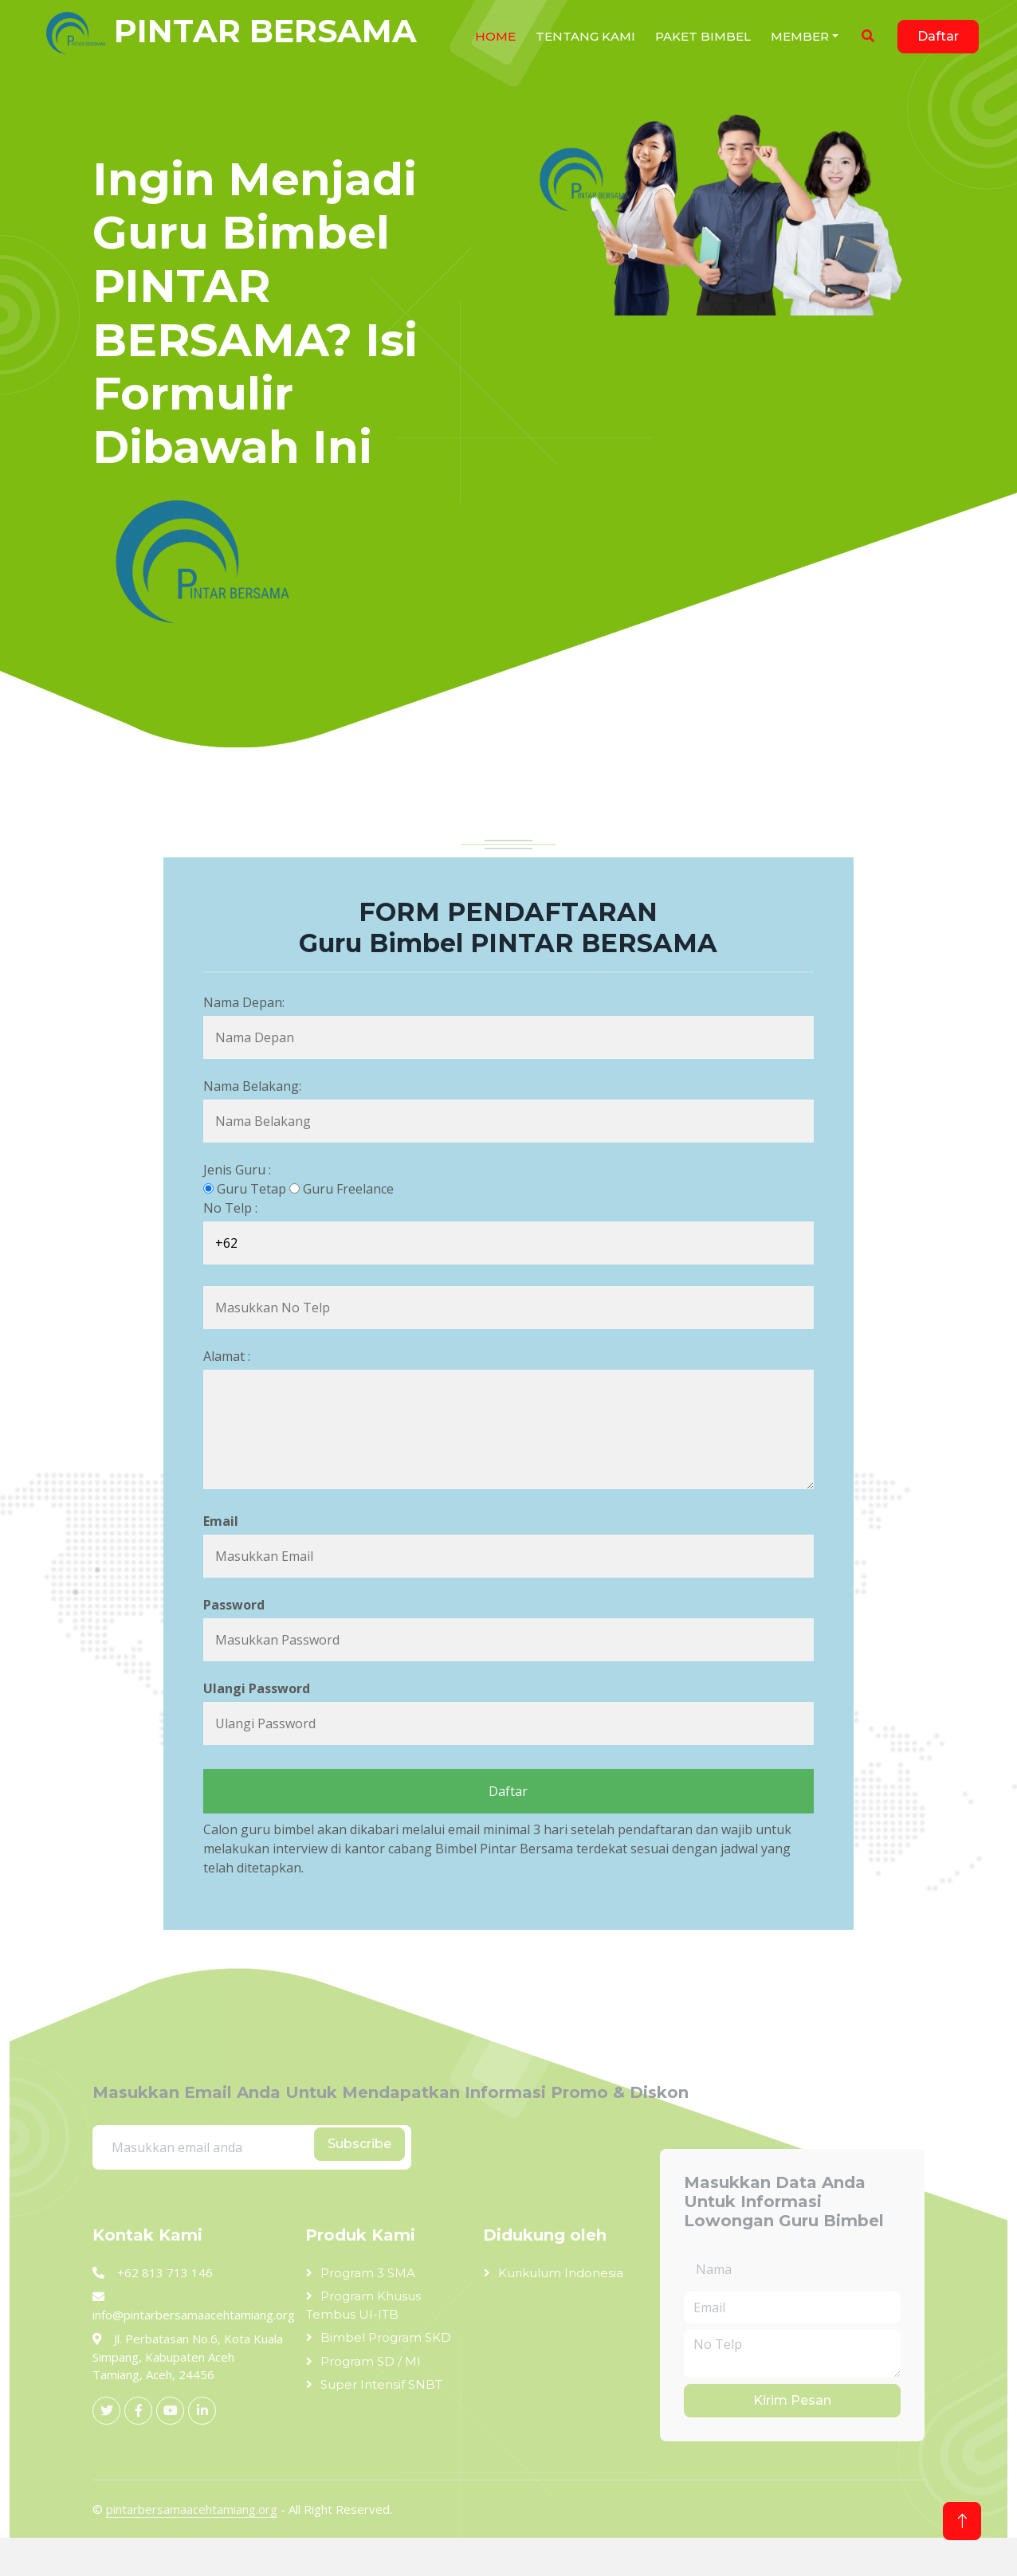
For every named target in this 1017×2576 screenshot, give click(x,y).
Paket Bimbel (703, 36)
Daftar (938, 36)
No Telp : (230, 1208)
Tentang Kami (585, 36)
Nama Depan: (244, 1002)
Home (495, 36)
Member (800, 36)
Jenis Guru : (237, 1169)
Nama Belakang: (252, 1086)
